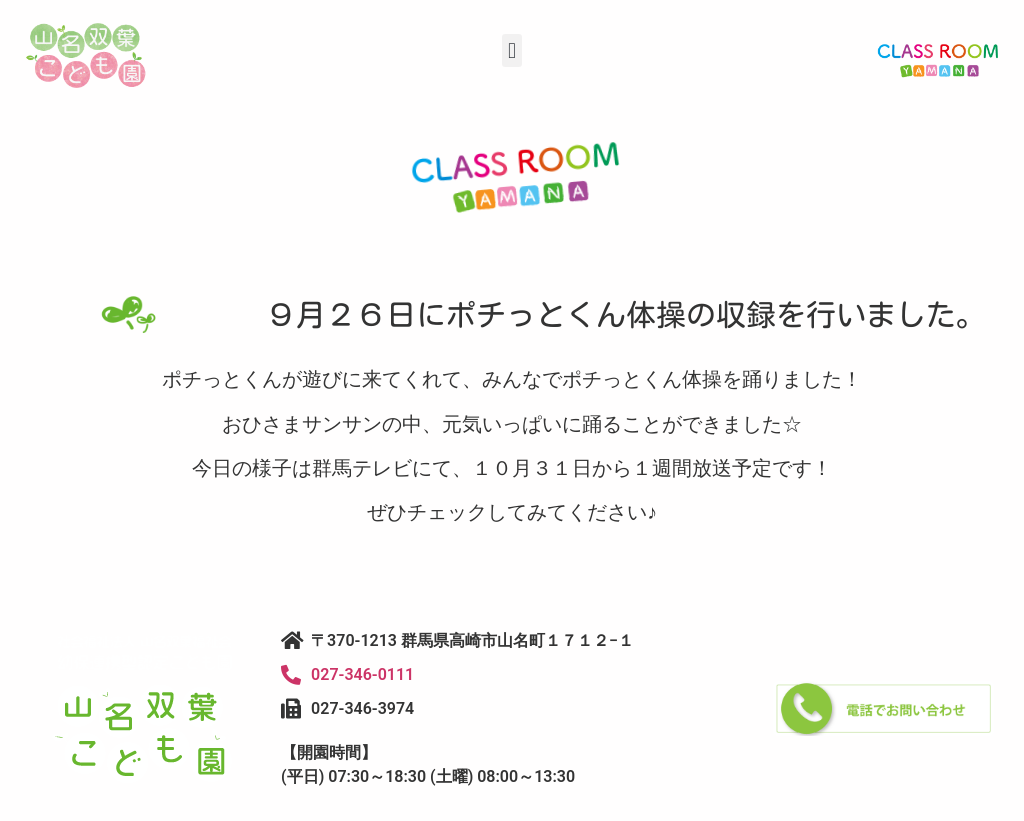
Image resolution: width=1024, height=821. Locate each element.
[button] (511, 50)
